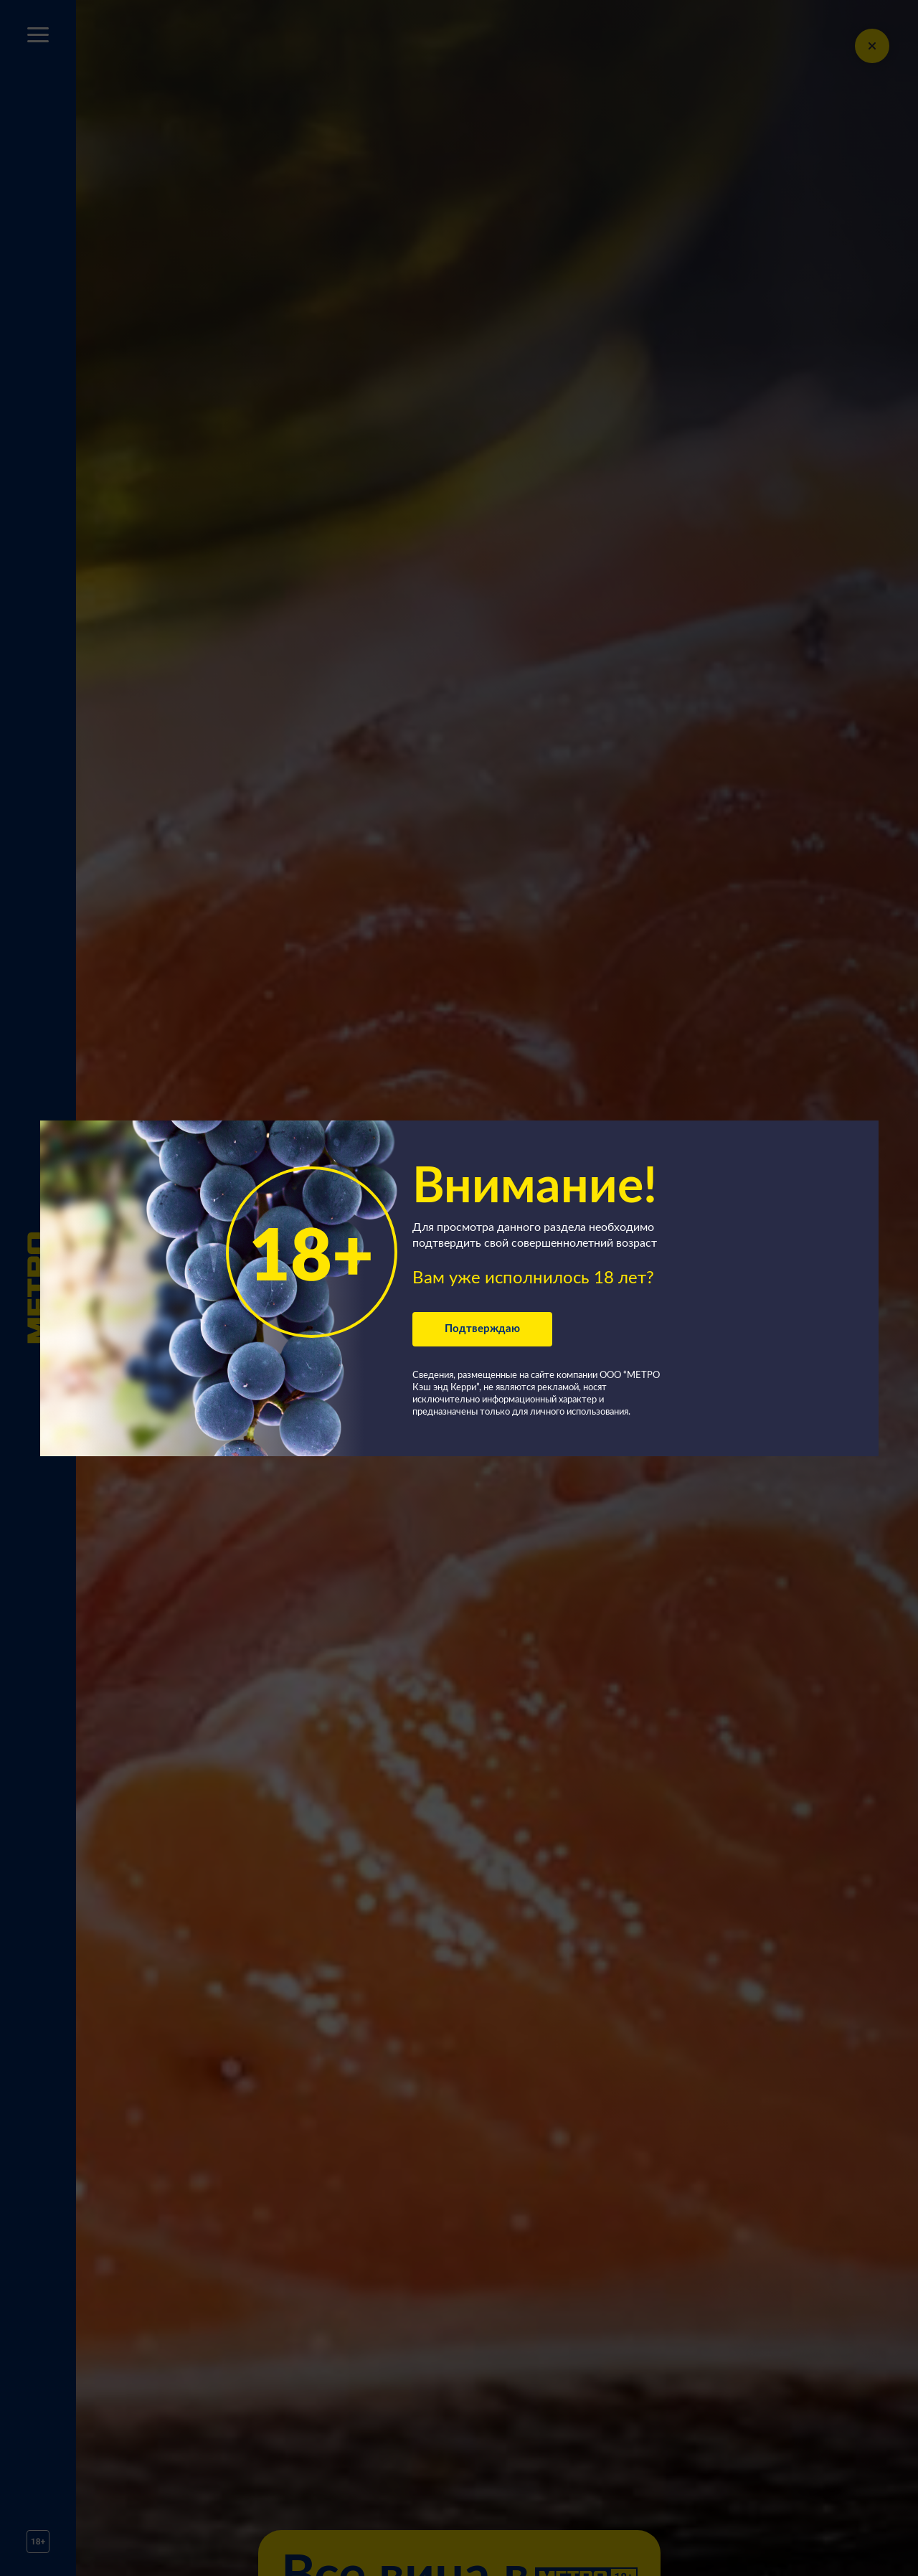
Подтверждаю (482, 1329)
